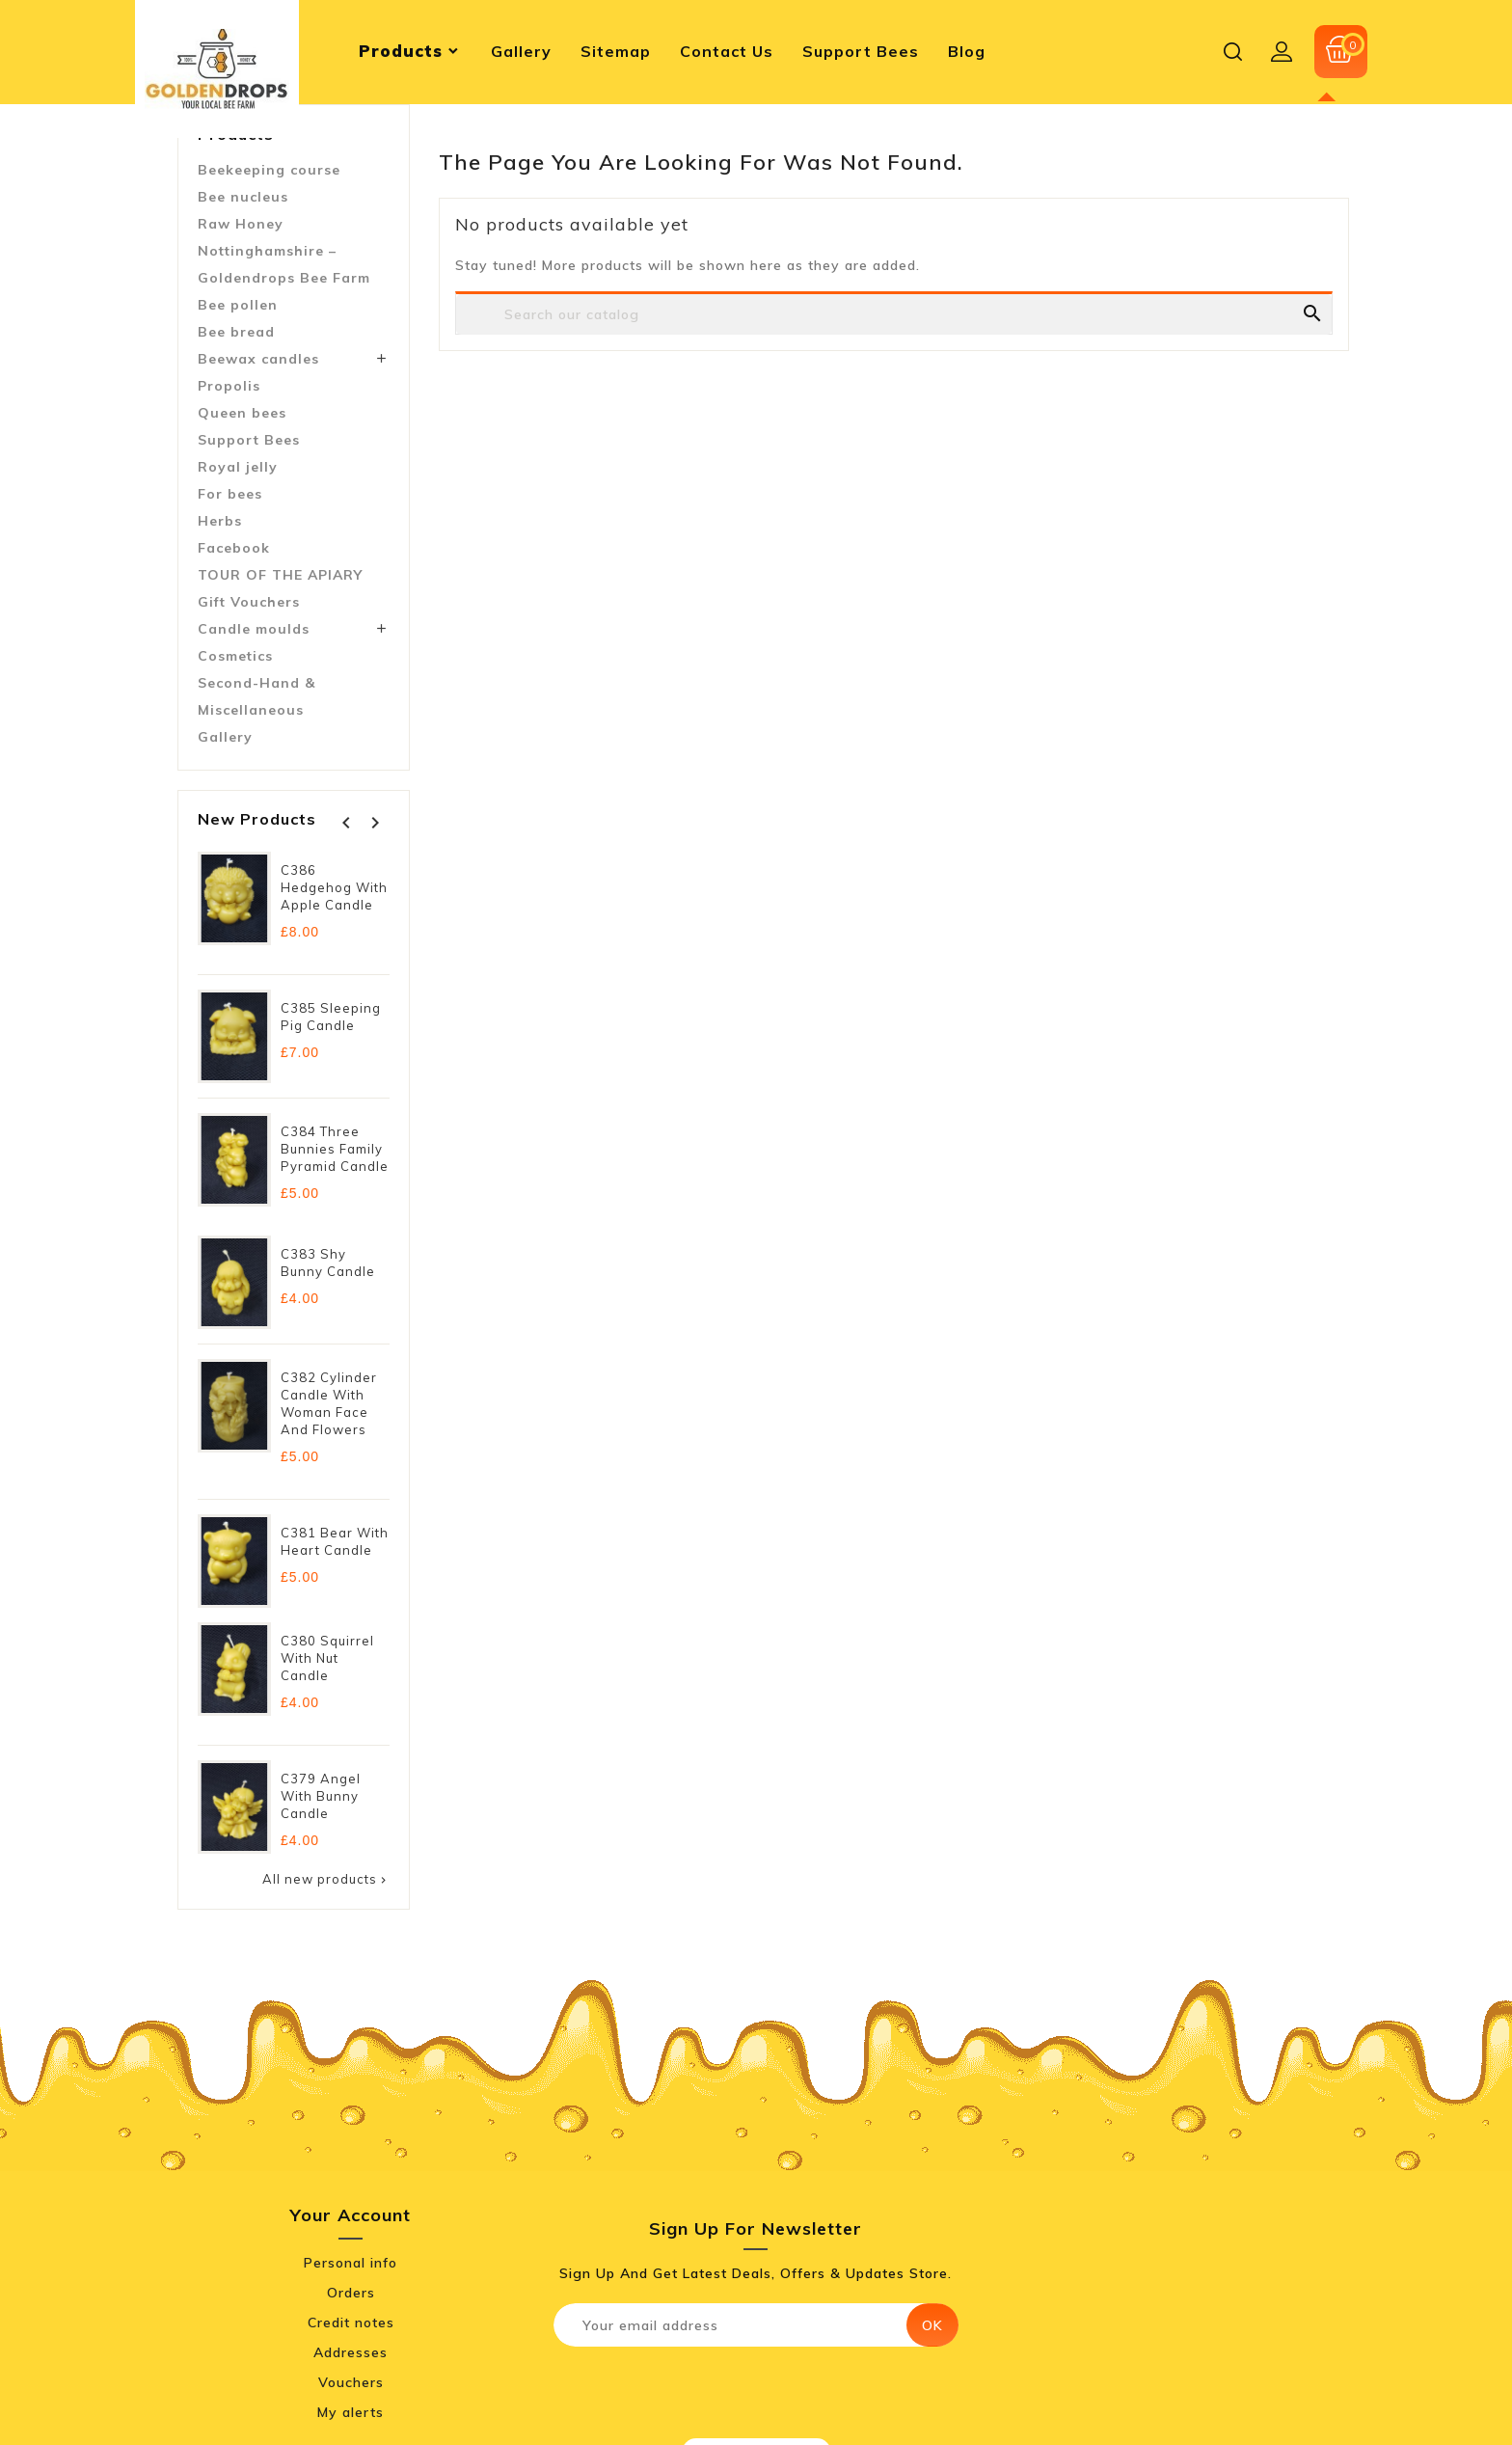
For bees (230, 494)
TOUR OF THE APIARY (280, 575)
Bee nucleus (243, 196)
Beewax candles (258, 358)
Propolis (229, 385)
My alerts (350, 2412)
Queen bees (242, 412)
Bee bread (236, 331)
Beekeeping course (269, 169)
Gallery (225, 737)
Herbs (220, 521)
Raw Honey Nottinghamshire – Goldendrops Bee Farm (284, 250)
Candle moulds (254, 629)
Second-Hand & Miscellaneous (256, 696)
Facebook (234, 548)
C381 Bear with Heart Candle (335, 1541)
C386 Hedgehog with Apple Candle (334, 887)
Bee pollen (238, 304)
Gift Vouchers (249, 602)
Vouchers (351, 2382)
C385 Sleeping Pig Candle (331, 1016)
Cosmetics (235, 656)
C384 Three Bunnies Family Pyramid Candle (335, 1149)
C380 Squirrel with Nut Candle (327, 1658)
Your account (350, 2215)
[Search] (894, 335)
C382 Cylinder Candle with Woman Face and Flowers (329, 1403)
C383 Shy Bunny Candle (328, 1262)
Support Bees (249, 439)
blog (967, 51)
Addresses (350, 2352)
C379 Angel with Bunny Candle (321, 1796)
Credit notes (351, 2322)
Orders (351, 2292)
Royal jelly (238, 466)
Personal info (350, 2262)
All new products (326, 1879)
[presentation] (714, 2389)
